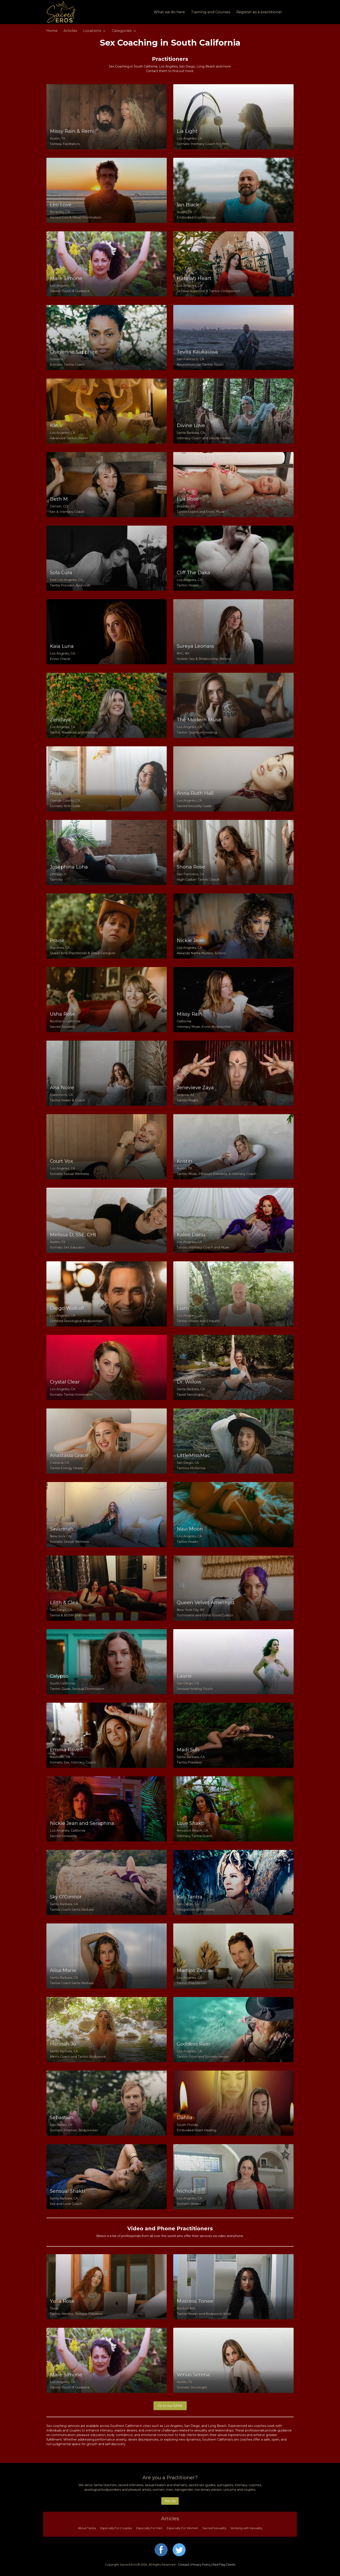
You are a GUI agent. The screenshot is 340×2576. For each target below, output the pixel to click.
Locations (92, 30)
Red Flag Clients (223, 2564)
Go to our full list (170, 2406)
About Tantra (87, 2528)
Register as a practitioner (259, 12)
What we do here (169, 12)
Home (51, 30)
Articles (70, 30)
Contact (183, 2564)
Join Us (170, 2501)
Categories (122, 30)
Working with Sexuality (246, 2528)
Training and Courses (210, 12)
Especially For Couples (116, 2528)
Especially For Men (149, 2528)
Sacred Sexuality (214, 2528)
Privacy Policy (201, 2564)
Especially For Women (182, 2528)
